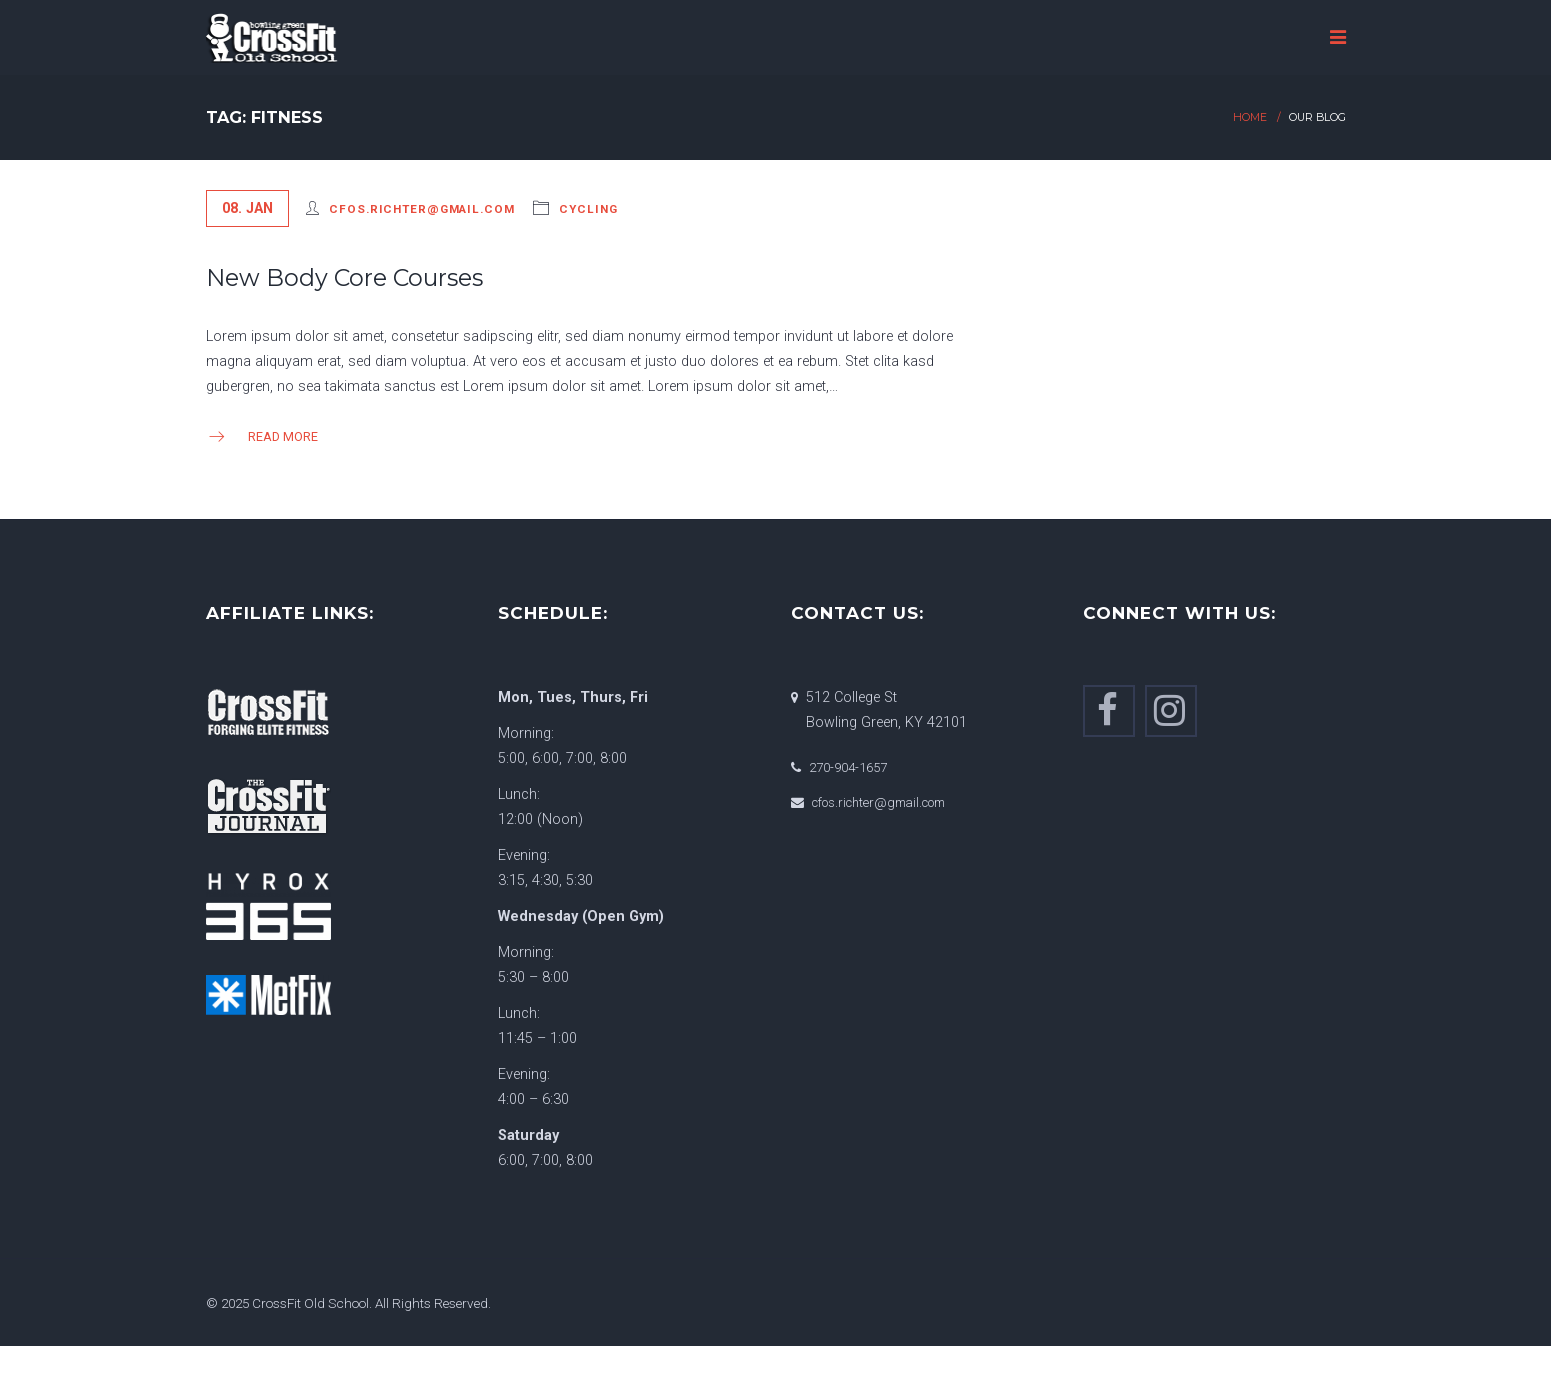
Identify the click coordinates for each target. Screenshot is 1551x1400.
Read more (262, 436)
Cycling (588, 209)
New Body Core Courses (344, 277)
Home (1250, 117)
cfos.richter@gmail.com (421, 209)
